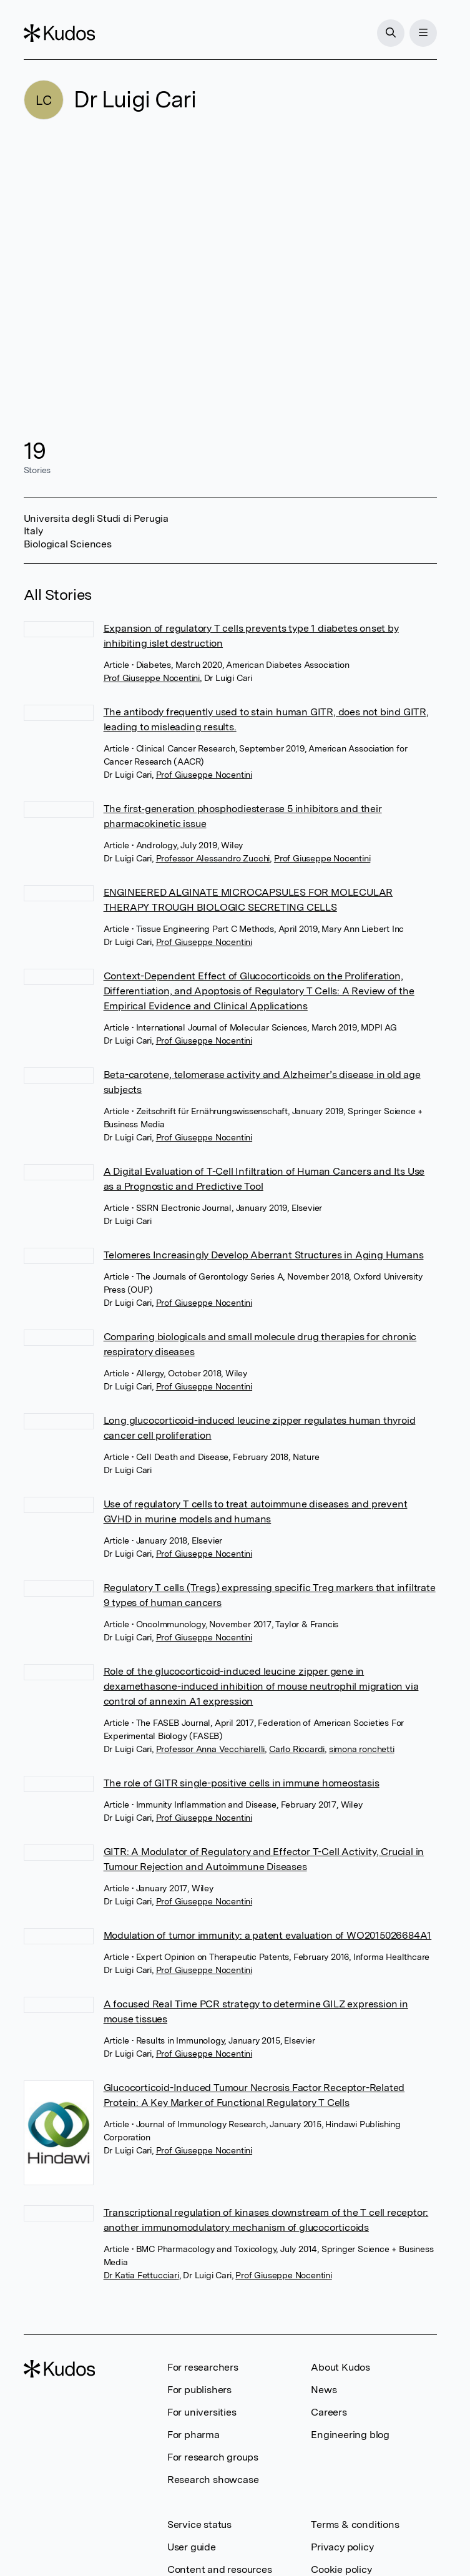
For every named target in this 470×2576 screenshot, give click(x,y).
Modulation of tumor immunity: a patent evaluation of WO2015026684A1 (268, 1935)
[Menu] (423, 33)
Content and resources (219, 2569)
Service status (199, 2524)
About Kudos (340, 2367)
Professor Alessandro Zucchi (213, 858)
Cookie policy (341, 2569)
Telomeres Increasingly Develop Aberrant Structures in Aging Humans (264, 1255)
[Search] (390, 33)
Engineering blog (350, 2435)
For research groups (212, 2457)
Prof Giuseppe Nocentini (152, 678)
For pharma (193, 2435)
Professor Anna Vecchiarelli (210, 1749)
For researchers (202, 2367)
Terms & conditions (355, 2524)
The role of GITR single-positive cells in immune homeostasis (241, 1783)
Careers (329, 2412)
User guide (191, 2547)
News (323, 2390)
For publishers (199, 2390)
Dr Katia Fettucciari (141, 2275)
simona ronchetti (361, 1749)
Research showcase (213, 2479)
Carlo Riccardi (297, 1749)
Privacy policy (342, 2547)
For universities (202, 2412)
